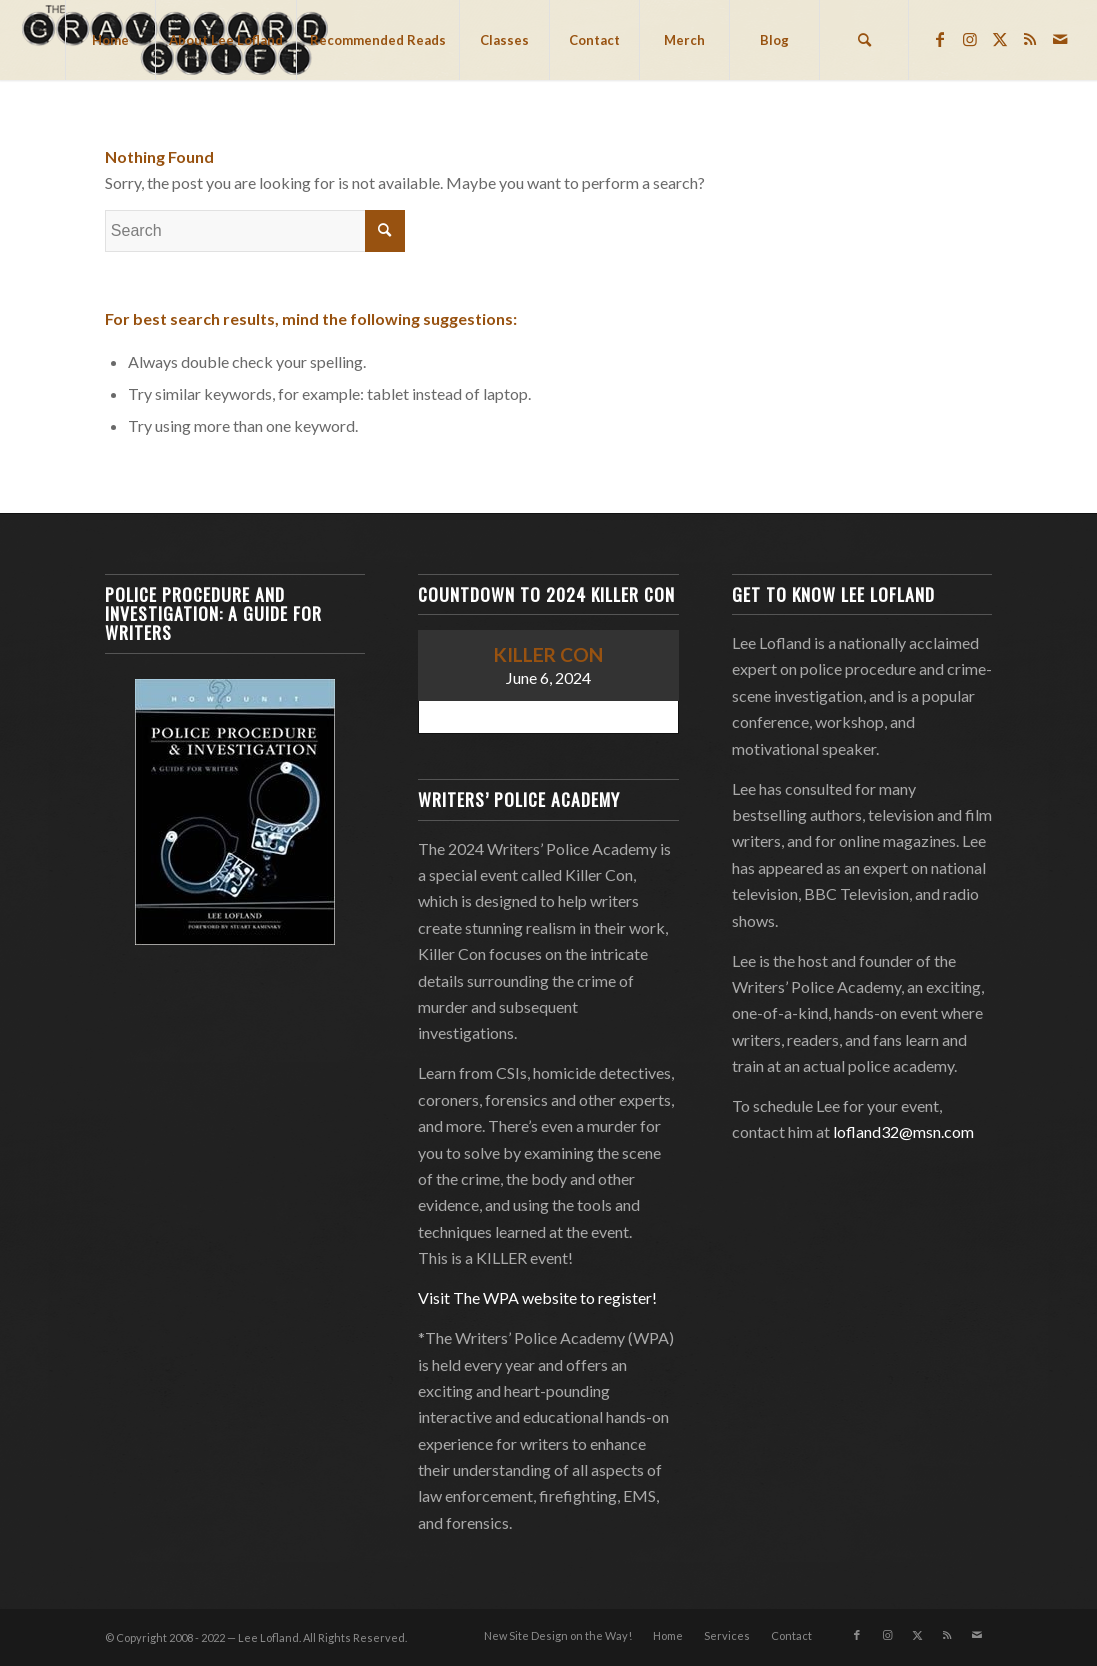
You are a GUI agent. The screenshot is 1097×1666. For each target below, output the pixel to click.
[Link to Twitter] (1000, 39)
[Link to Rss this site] (1030, 39)
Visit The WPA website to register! (537, 1297)
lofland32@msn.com (903, 1131)
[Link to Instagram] (970, 39)
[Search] (864, 40)
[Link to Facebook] (940, 39)
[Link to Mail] (1060, 39)
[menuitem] (110, 40)
